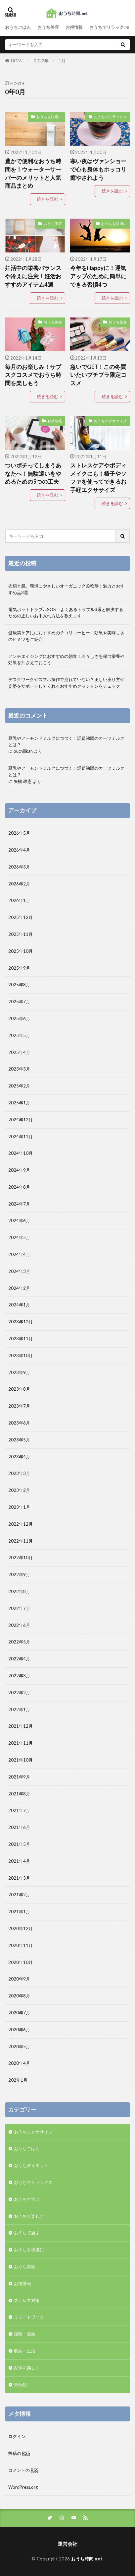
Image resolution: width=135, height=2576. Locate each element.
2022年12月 (20, 1524)
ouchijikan (23, 751)
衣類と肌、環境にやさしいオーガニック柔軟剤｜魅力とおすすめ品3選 (66, 589)
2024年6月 (19, 1220)
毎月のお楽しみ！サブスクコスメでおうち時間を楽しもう (33, 375)
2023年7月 (19, 1406)
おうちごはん (18, 27)
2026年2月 (19, 883)
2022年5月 (19, 1641)
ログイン (16, 2436)
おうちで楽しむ (29, 2216)
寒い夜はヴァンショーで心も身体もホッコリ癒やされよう (98, 169)
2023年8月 (19, 1389)
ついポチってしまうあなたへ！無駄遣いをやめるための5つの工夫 (33, 473)
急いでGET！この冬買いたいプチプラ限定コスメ (98, 375)
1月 (62, 60)
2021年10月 (20, 1760)
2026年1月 (19, 900)
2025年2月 (19, 1085)
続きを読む (47, 199)
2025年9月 (19, 968)
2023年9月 (19, 1372)
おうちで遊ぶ (27, 2232)
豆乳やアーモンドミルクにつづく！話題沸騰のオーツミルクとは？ (66, 741)
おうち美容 (48, 27)
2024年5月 (19, 1237)
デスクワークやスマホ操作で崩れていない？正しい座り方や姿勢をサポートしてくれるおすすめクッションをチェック (66, 683)
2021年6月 (19, 1827)
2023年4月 (19, 1456)
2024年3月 (19, 1271)
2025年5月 (19, 1035)
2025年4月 (19, 1052)
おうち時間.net (87, 2558)
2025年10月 (20, 951)
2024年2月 (19, 1288)
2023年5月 (19, 1439)
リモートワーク (29, 2317)
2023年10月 (20, 1355)
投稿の (19, 2453)
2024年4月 (19, 1254)
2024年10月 (20, 1153)
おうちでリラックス (108, 27)
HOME (17, 60)
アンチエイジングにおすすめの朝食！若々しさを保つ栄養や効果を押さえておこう (66, 659)
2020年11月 (20, 1945)
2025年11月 (20, 934)
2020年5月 (19, 2046)
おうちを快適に (49, 116)
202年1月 (17, 2080)
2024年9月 (19, 1170)
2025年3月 (19, 1069)
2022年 (41, 60)
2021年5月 (19, 1844)
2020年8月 (19, 1995)
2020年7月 (19, 2012)
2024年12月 (20, 1119)
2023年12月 (20, 1321)
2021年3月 (19, 1878)
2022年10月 (20, 1557)
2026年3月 (19, 867)
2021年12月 (20, 1726)
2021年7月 (19, 1810)
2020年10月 (20, 1962)
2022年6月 (19, 1625)
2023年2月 (19, 1490)
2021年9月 (19, 1776)
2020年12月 (20, 1928)
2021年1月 (19, 1911)
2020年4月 (19, 2063)
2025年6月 (19, 1018)
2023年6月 (19, 1423)
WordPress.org (23, 2487)
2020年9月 (19, 1979)
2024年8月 (19, 1187)
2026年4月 (19, 850)
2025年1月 (19, 1102)
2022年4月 (19, 1658)
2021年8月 (19, 1793)
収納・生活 (24, 2350)
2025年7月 (19, 1001)
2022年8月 (19, 1591)
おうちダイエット (31, 2165)
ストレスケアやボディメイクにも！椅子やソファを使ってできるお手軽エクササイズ (98, 477)
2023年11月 (20, 1338)
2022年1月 (19, 1709)
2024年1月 (19, 1304)
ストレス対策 (27, 2300)
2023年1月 (19, 1507)
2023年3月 (19, 1473)
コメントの (23, 2470)
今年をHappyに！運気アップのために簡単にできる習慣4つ (98, 276)
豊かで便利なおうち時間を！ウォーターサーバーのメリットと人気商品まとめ (33, 173)
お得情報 (74, 27)
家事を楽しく (27, 2367)
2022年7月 (19, 1608)
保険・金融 (24, 2333)
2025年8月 (19, 984)
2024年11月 (20, 1136)
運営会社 (67, 2544)
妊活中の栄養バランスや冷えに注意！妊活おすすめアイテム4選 (33, 276)
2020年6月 (19, 2029)
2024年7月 (19, 1204)
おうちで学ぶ (27, 2199)
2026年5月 (19, 833)
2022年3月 (19, 1675)
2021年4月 (19, 1861)
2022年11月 (20, 1541)
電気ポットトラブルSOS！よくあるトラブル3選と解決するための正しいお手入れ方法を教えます (65, 613)
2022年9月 (19, 1574)
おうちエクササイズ (110, 421)
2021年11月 (20, 1743)
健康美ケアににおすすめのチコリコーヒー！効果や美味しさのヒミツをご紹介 (66, 636)
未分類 (20, 2384)
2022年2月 (19, 1692)
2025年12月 (20, 917)
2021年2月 (19, 1894)
